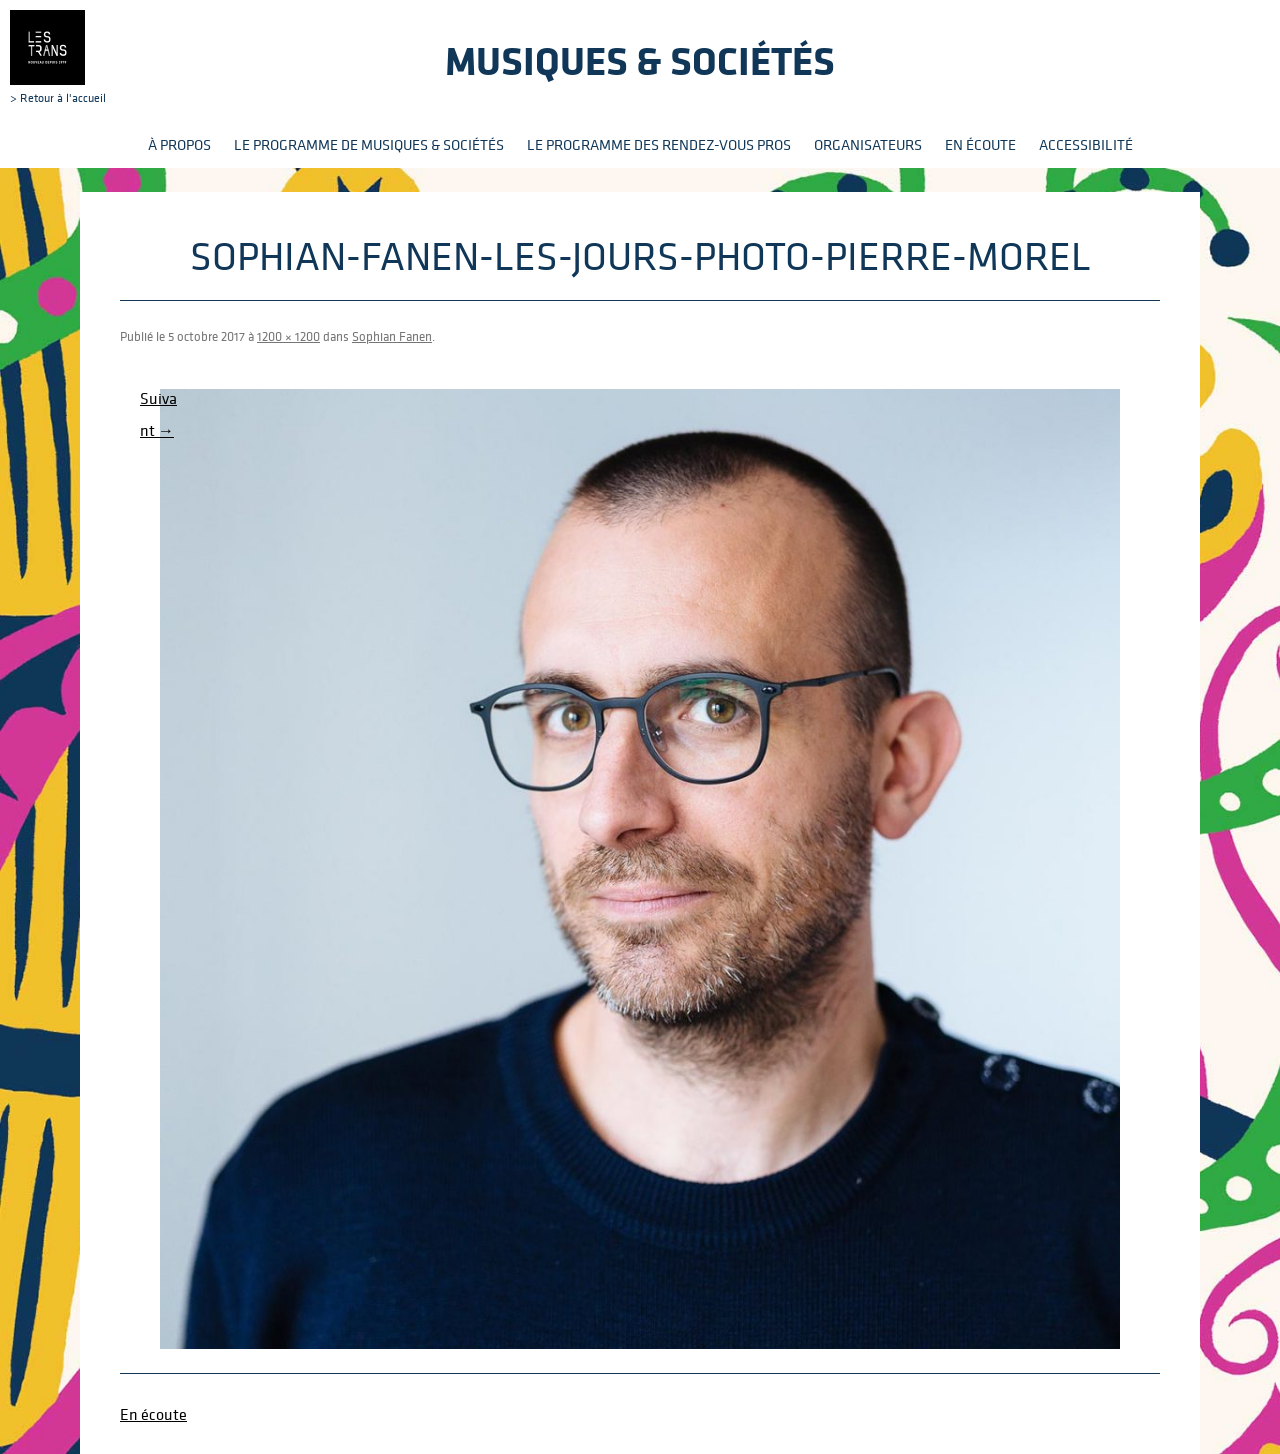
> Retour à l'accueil (58, 57)
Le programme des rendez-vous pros (659, 144)
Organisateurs (868, 144)
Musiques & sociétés (640, 60)
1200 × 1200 (288, 336)
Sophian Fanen (392, 336)
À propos (179, 144)
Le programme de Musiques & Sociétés (369, 144)
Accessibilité (1086, 144)
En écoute (980, 144)
